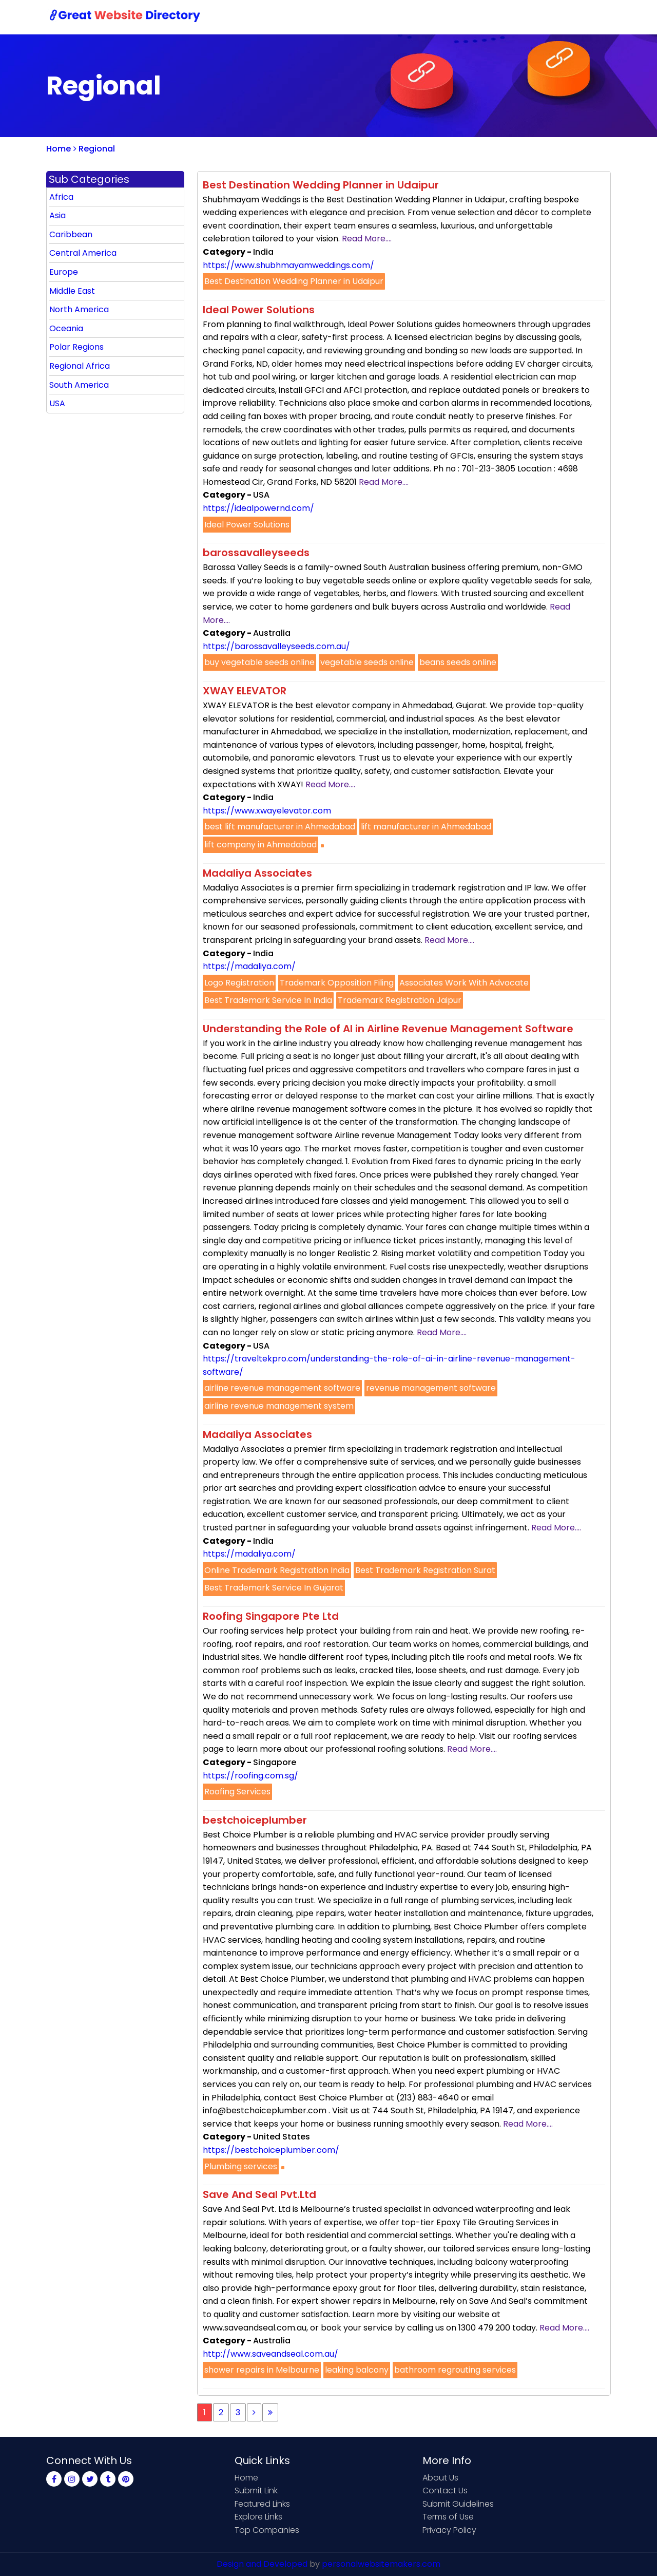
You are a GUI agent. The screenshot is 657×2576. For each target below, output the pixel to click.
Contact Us (465, 16)
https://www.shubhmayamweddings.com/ (288, 265)
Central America (83, 253)
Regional (94, 149)
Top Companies (267, 2530)
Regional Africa (79, 366)
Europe (63, 272)
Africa (61, 197)
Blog (594, 16)
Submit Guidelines (458, 2504)
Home (354, 16)
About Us (440, 2478)
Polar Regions (76, 347)
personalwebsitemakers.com (381, 2564)
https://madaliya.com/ (249, 966)
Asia (57, 215)
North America (79, 309)
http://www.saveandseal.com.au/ (270, 2354)
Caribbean (70, 234)
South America (79, 385)
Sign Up (518, 16)
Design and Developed (262, 2564)
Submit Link (404, 16)
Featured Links (262, 2504)
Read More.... (367, 238)
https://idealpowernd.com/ (258, 508)
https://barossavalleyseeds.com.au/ (276, 646)
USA (57, 403)
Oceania (66, 328)
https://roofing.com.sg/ (250, 1776)
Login (559, 16)
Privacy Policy (449, 2530)
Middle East (72, 291)
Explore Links (258, 2517)
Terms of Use (448, 2517)
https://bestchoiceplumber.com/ (271, 2150)
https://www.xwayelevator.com (267, 811)
